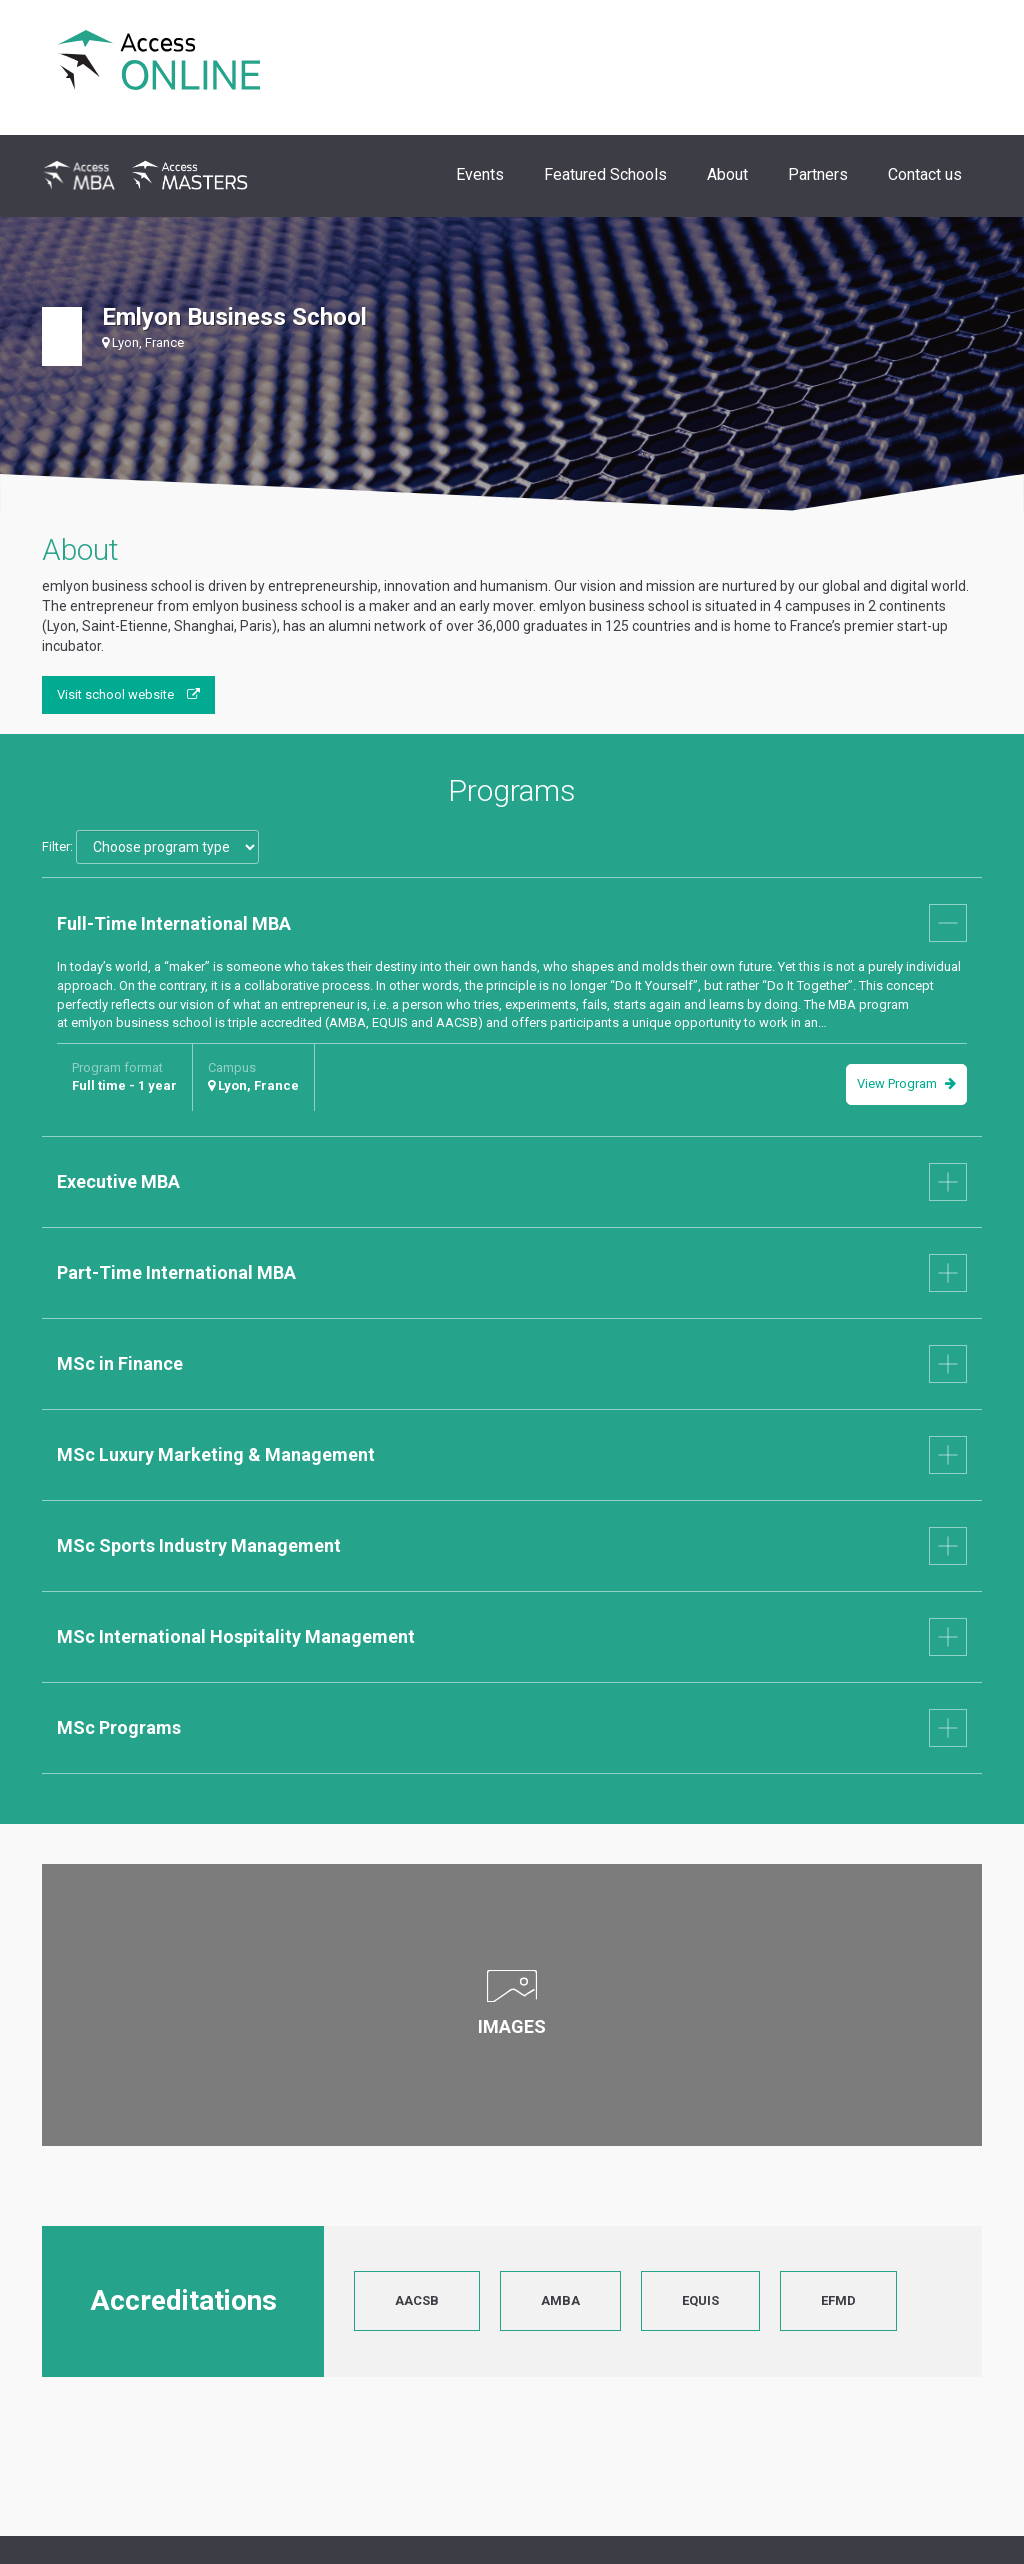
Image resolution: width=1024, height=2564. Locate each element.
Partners (818, 174)
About (727, 174)
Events (480, 174)
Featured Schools (605, 174)
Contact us (925, 174)
